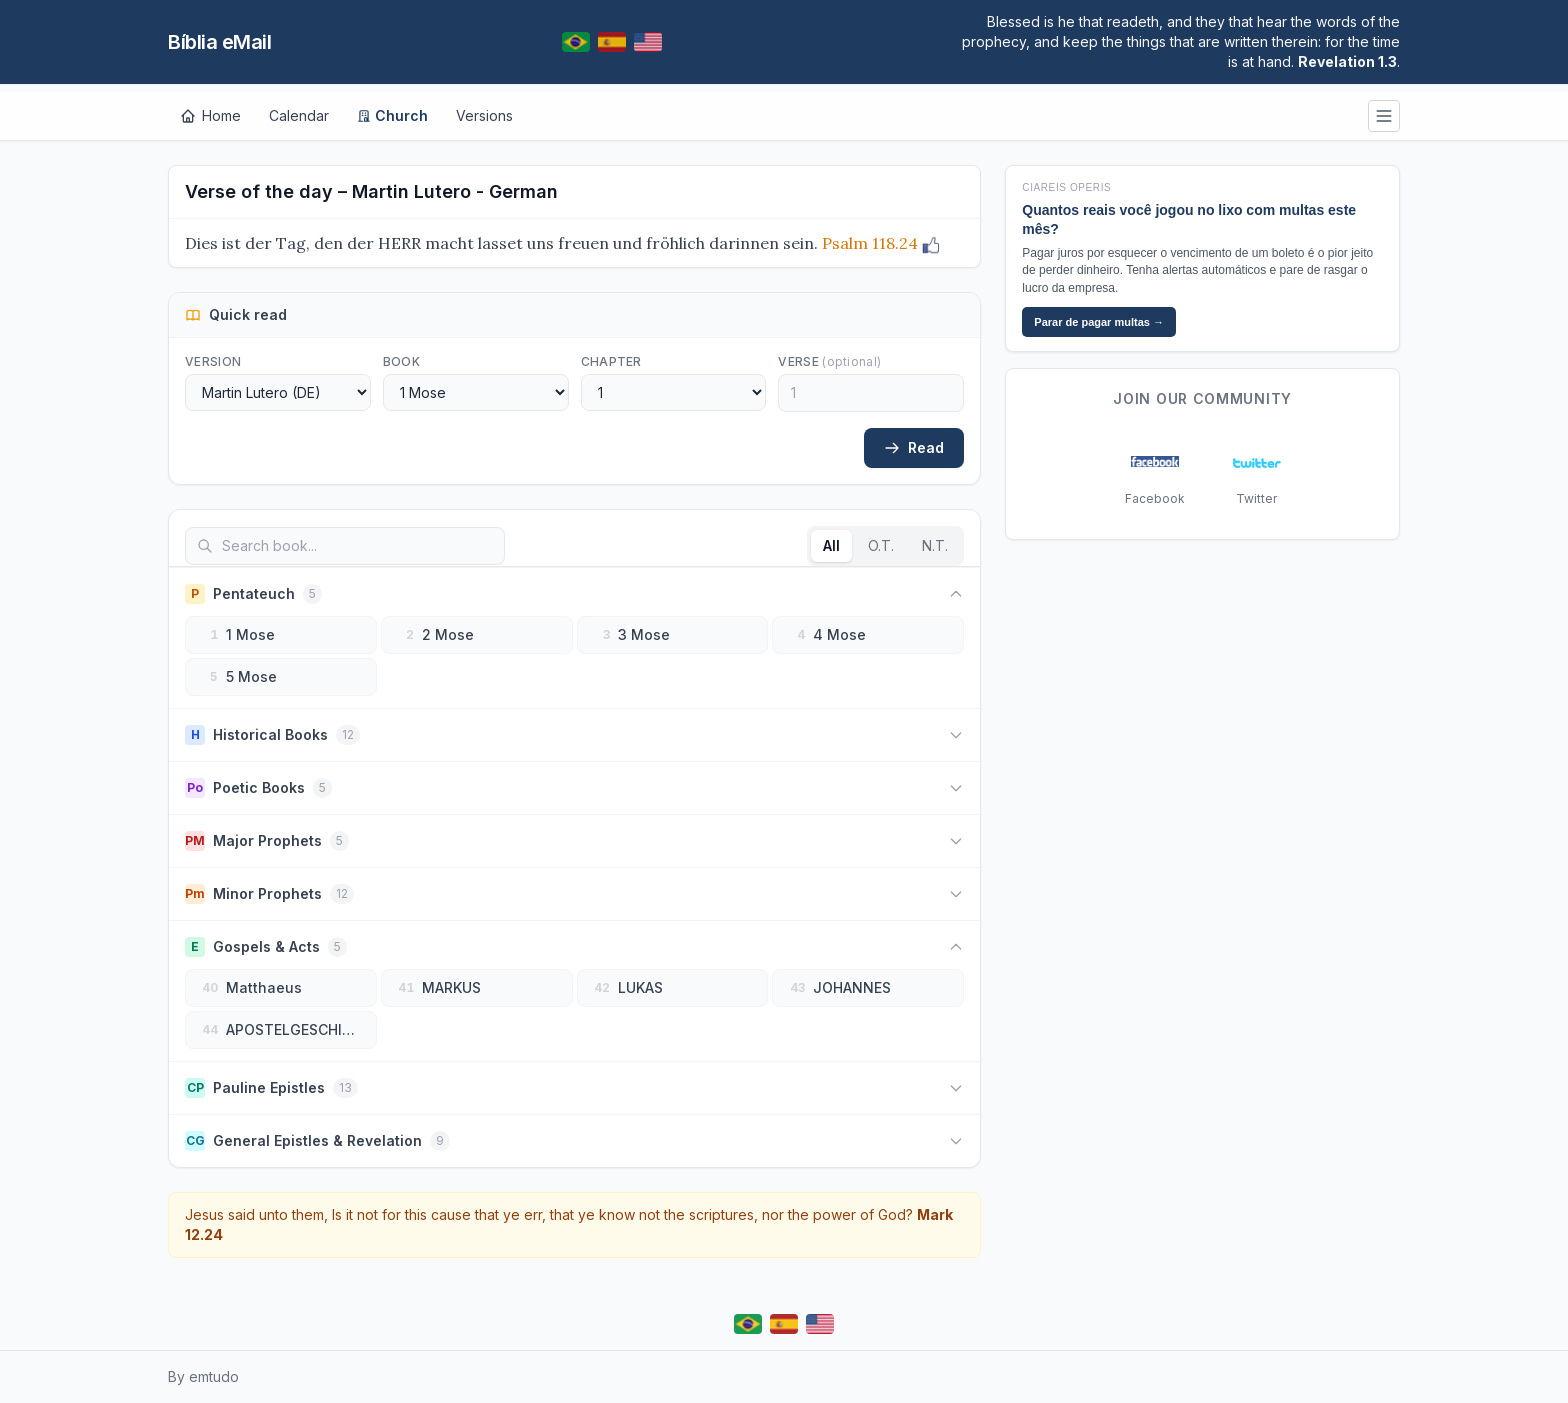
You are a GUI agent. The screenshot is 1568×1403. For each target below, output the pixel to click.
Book (401, 361)
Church (392, 115)
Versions (484, 115)
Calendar (299, 115)
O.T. (881, 545)
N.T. (935, 545)
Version (213, 361)
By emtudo (203, 1376)
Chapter (611, 361)
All (831, 545)
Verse (829, 361)
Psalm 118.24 (870, 243)
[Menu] (1384, 116)
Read (914, 447)
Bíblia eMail (219, 42)
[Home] (210, 116)
